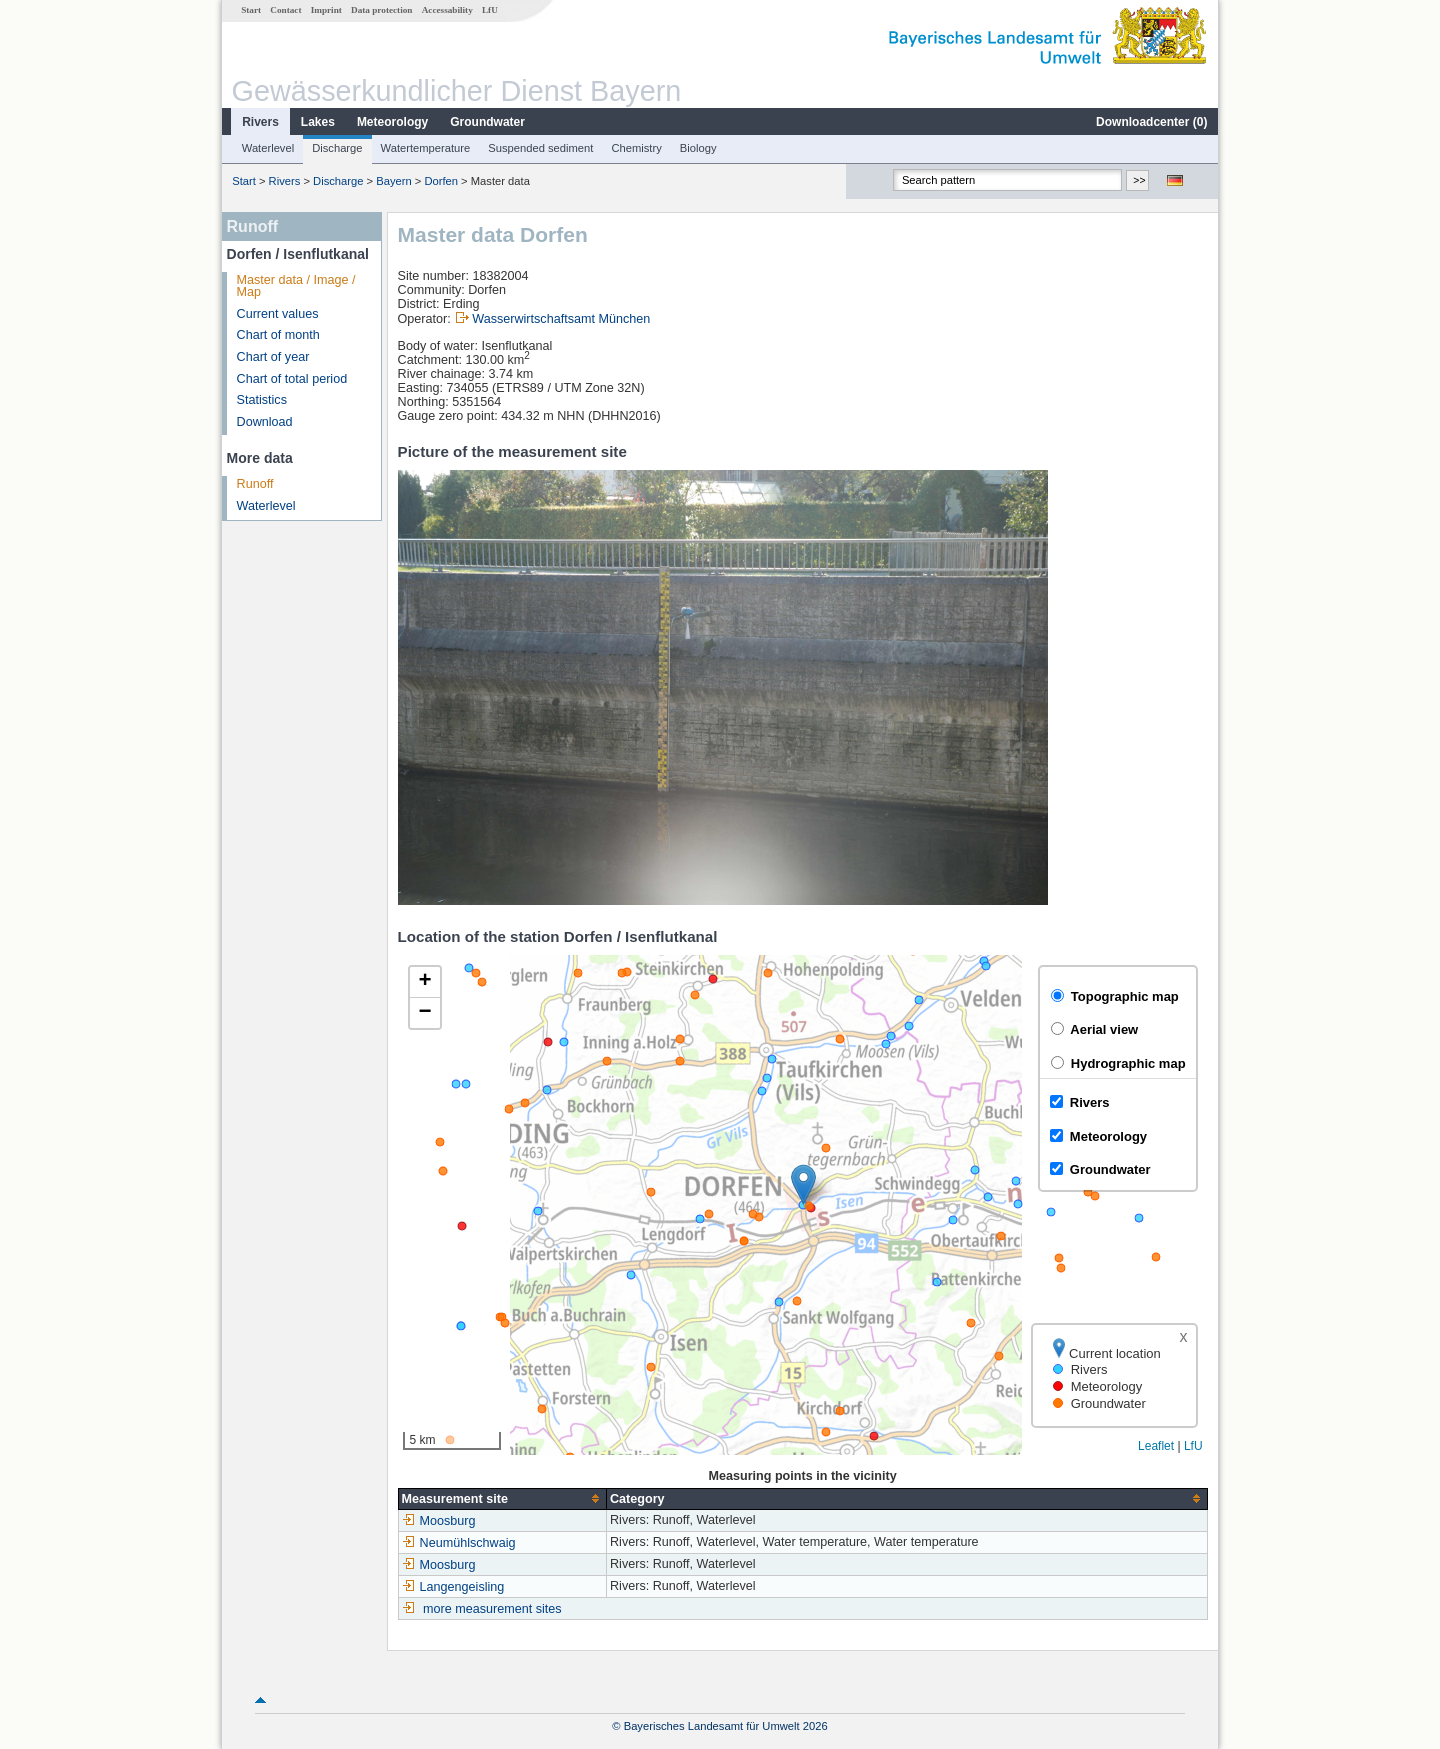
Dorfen (441, 181)
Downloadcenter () (1151, 122)
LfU (490, 10)
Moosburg (439, 1521)
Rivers (260, 122)
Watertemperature (426, 148)
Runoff (255, 484)
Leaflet (1156, 1446)
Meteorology (392, 122)
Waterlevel (268, 148)
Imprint (326, 10)
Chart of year (273, 357)
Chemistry (636, 148)
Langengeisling (453, 1587)
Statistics (262, 400)
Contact (285, 10)
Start (251, 10)
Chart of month (278, 335)
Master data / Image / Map (296, 286)
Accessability (447, 10)
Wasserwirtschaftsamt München (561, 319)
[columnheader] (502, 1498)
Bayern (393, 181)
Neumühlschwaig (459, 1543)
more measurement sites (492, 1609)
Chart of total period (292, 379)
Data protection (381, 10)
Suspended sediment (540, 148)
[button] (803, 1184)
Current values (278, 314)
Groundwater (487, 122)
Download (265, 422)
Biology (698, 148)
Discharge (337, 148)
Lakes (318, 122)
